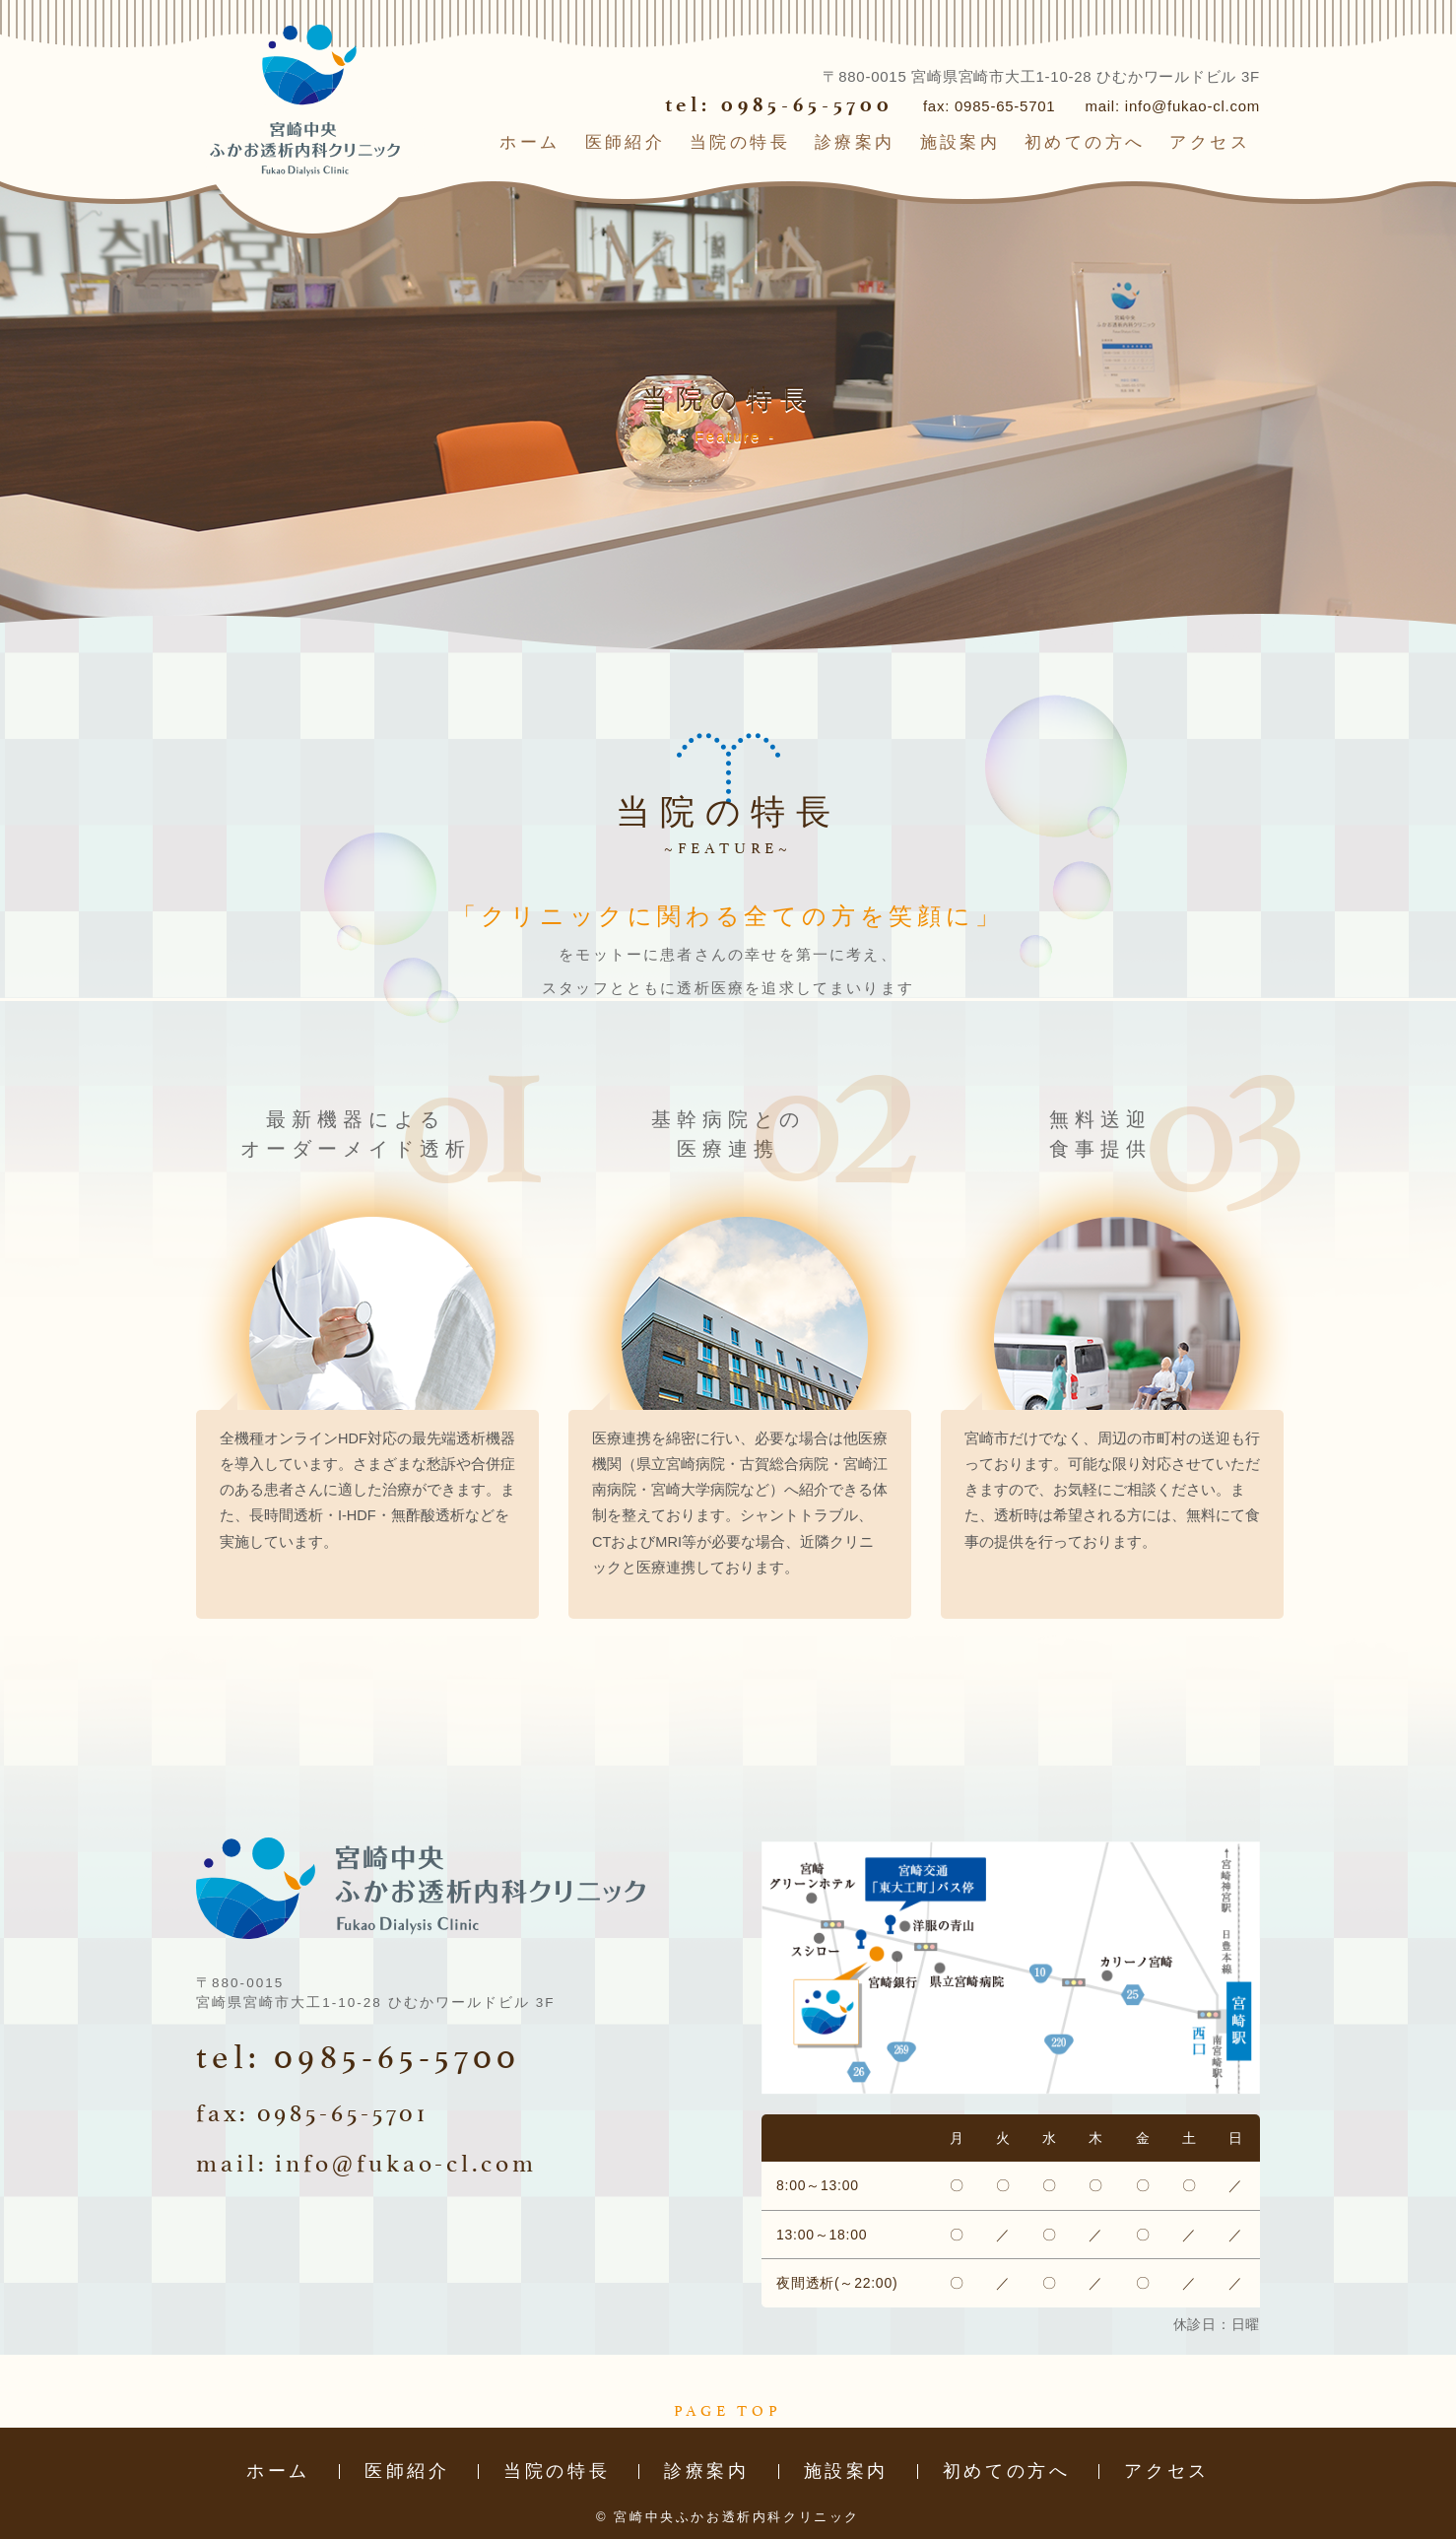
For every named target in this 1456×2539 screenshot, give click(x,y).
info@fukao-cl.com (1192, 106)
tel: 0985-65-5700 (779, 104)
